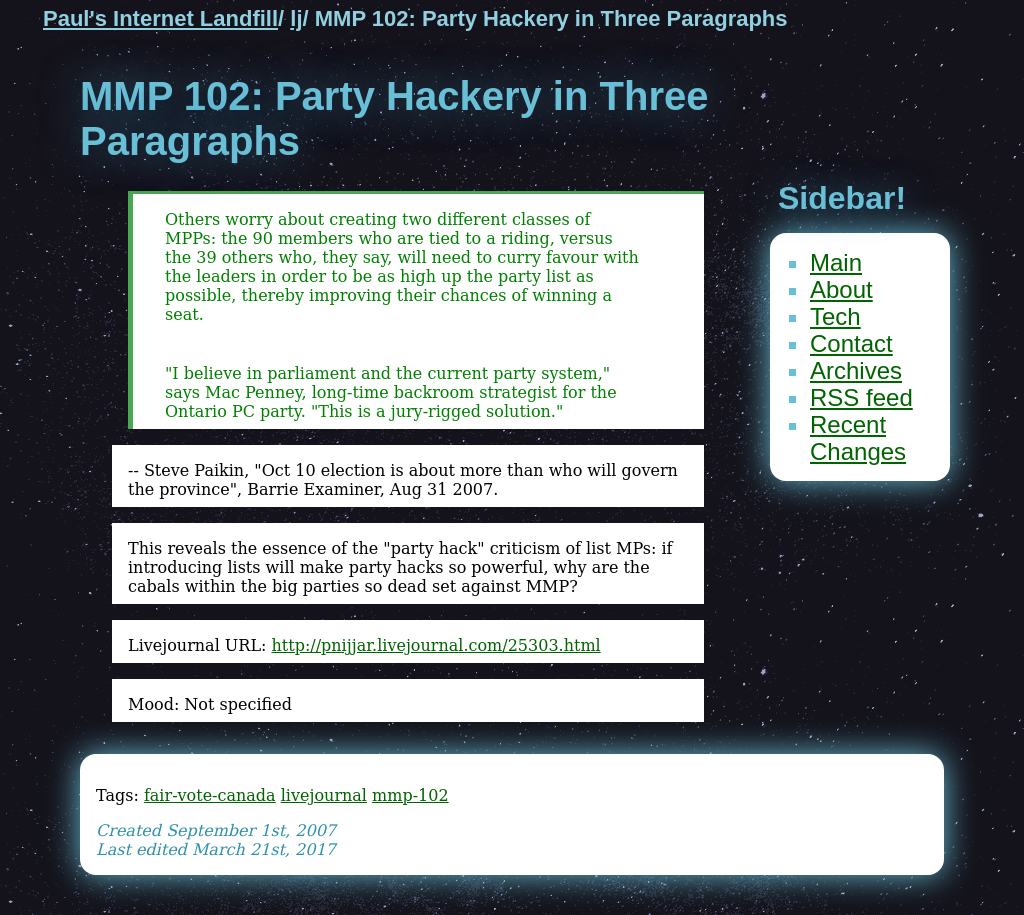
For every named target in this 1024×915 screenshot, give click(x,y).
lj (296, 18)
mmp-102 (410, 795)
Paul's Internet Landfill (160, 18)
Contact (851, 343)
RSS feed (861, 397)
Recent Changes (858, 438)
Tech (835, 316)
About (841, 289)
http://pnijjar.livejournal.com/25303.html (435, 645)
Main (836, 262)
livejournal (324, 795)
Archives (856, 370)
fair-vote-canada (210, 795)
